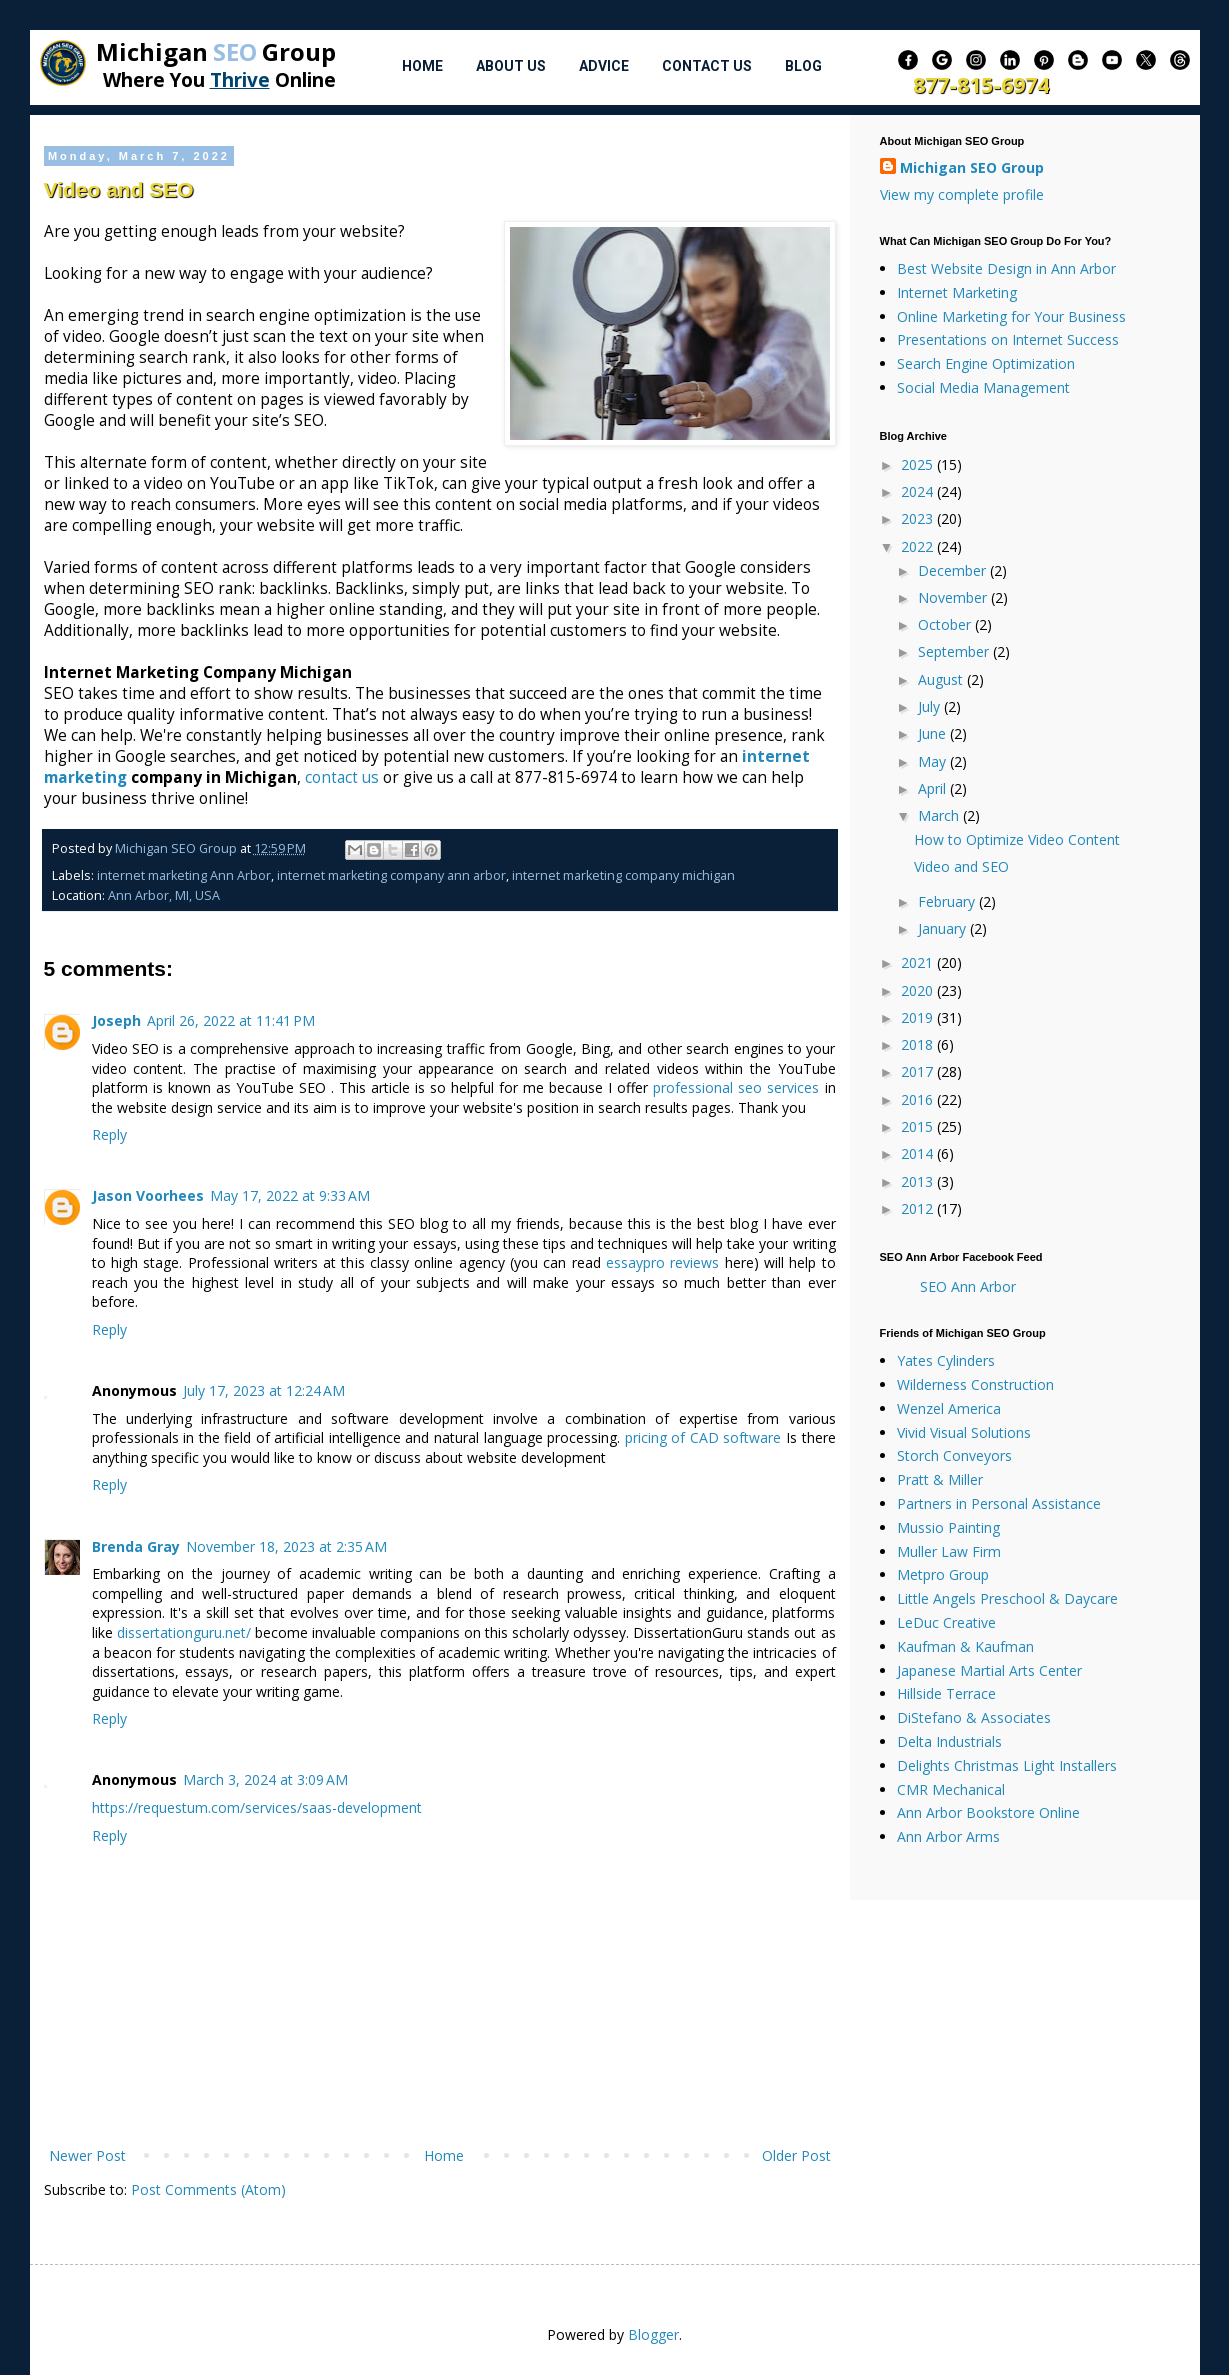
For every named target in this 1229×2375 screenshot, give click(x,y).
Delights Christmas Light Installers (1007, 1765)
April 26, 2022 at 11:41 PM (231, 1020)
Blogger (653, 2334)
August (942, 679)
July (931, 706)
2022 (919, 546)
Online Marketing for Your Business (1011, 316)
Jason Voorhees (148, 1195)
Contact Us (707, 66)
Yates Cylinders (946, 1360)
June (934, 733)
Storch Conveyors (954, 1455)
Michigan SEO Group (972, 167)
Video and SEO (961, 866)
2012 (919, 1208)
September (955, 651)
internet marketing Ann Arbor (184, 875)
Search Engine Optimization (986, 363)
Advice (604, 66)
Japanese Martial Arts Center (989, 1670)
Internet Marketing (957, 292)
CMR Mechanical (951, 1789)
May (934, 761)
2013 (919, 1181)
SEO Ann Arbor (968, 1286)
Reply (109, 1134)
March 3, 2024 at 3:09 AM (265, 1779)
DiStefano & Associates (974, 1717)
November (954, 597)
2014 (919, 1153)
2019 (919, 1017)
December (954, 570)
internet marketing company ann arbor (391, 875)
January (944, 928)
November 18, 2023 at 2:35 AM (286, 1546)
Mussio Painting (948, 1527)
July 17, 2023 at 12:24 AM (264, 1390)
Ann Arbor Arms (948, 1836)
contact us (342, 777)
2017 (919, 1071)
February (948, 901)
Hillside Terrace (946, 1693)
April (934, 788)
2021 (919, 962)
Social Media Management (983, 387)
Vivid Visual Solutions (964, 1432)
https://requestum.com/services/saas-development (257, 1807)
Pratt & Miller (940, 1479)
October (946, 624)
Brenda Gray (136, 1546)
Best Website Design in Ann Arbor (1006, 268)
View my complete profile (962, 194)
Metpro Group (943, 1574)
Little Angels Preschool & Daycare (1007, 1598)
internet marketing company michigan (623, 875)
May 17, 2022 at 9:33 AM (290, 1195)
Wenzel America (949, 1408)
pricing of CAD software (703, 1437)
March (940, 815)
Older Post (796, 2155)
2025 (919, 464)
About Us (511, 66)
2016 (919, 1099)
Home (422, 66)
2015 (919, 1126)
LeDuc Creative (946, 1622)
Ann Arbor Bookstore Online (988, 1812)
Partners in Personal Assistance (999, 1503)
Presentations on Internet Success (1008, 339)
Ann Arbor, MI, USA (164, 895)
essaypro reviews (662, 1262)
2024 (919, 491)
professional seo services (736, 1087)
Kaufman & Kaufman (965, 1646)
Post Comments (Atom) (208, 2189)
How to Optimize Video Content (1017, 839)
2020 (919, 990)
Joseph (116, 1020)
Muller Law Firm (949, 1551)
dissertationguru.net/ (184, 1632)
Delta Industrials (949, 1741)
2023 (919, 518)
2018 (919, 1044)
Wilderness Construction (975, 1384)
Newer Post (87, 2155)
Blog (803, 66)
